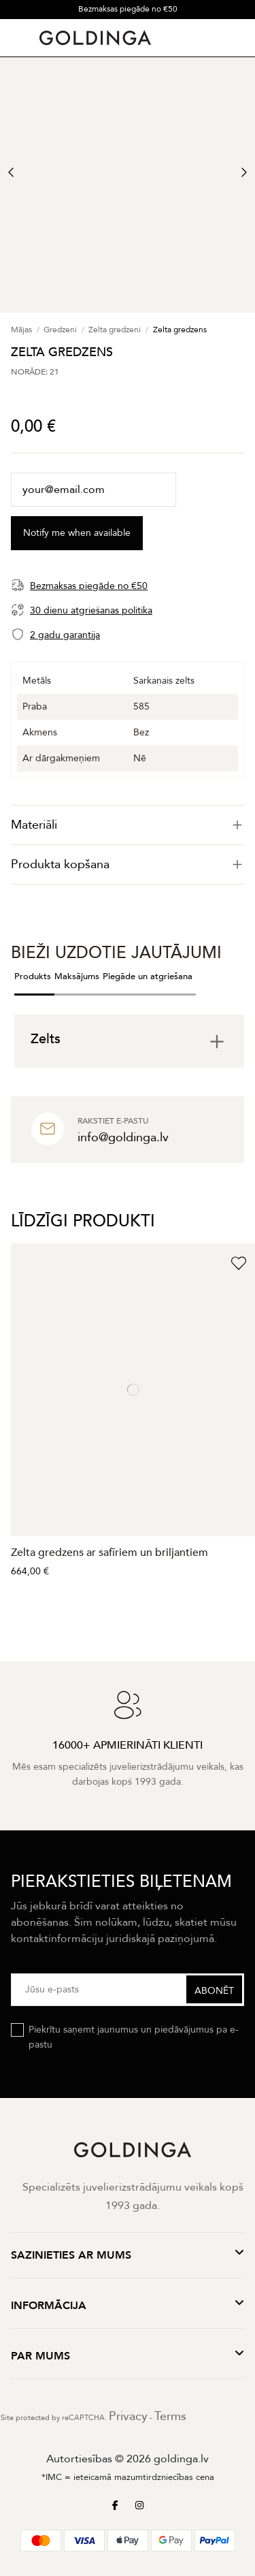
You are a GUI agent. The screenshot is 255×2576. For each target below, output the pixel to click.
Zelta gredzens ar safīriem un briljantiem (109, 1552)
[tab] (127, 825)
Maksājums (76, 976)
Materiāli (127, 824)
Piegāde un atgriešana (147, 976)
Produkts (32, 976)
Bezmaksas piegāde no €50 (127, 8)
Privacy (128, 2416)
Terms (170, 2416)
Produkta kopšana (127, 864)
